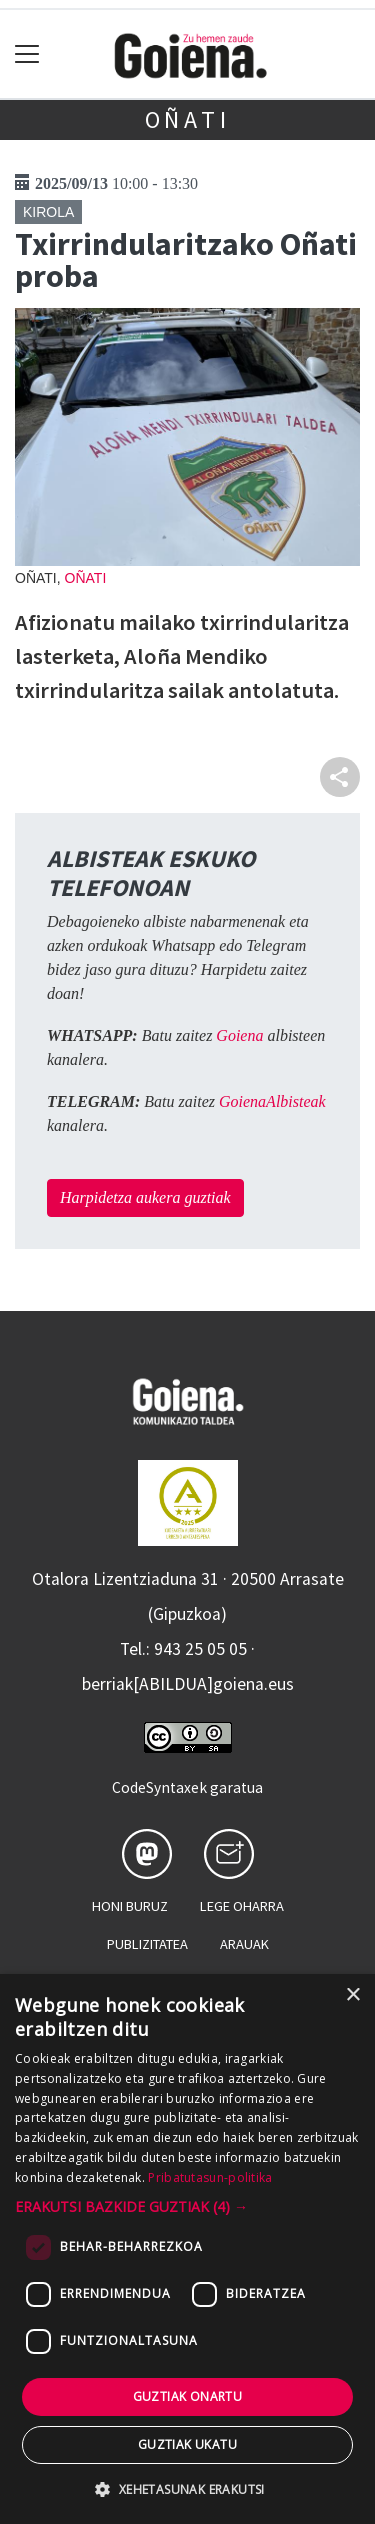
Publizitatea (147, 1944)
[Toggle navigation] (27, 54)
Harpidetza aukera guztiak (145, 1197)
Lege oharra (242, 1906)
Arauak (244, 1944)
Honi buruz (130, 1906)
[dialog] (187, 2249)
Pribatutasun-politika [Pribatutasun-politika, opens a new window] (210, 2177)
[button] (187, 2206)
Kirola (48, 212)
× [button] (352, 1995)
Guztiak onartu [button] (188, 2396)
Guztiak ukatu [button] (187, 2444)
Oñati (188, 119)
